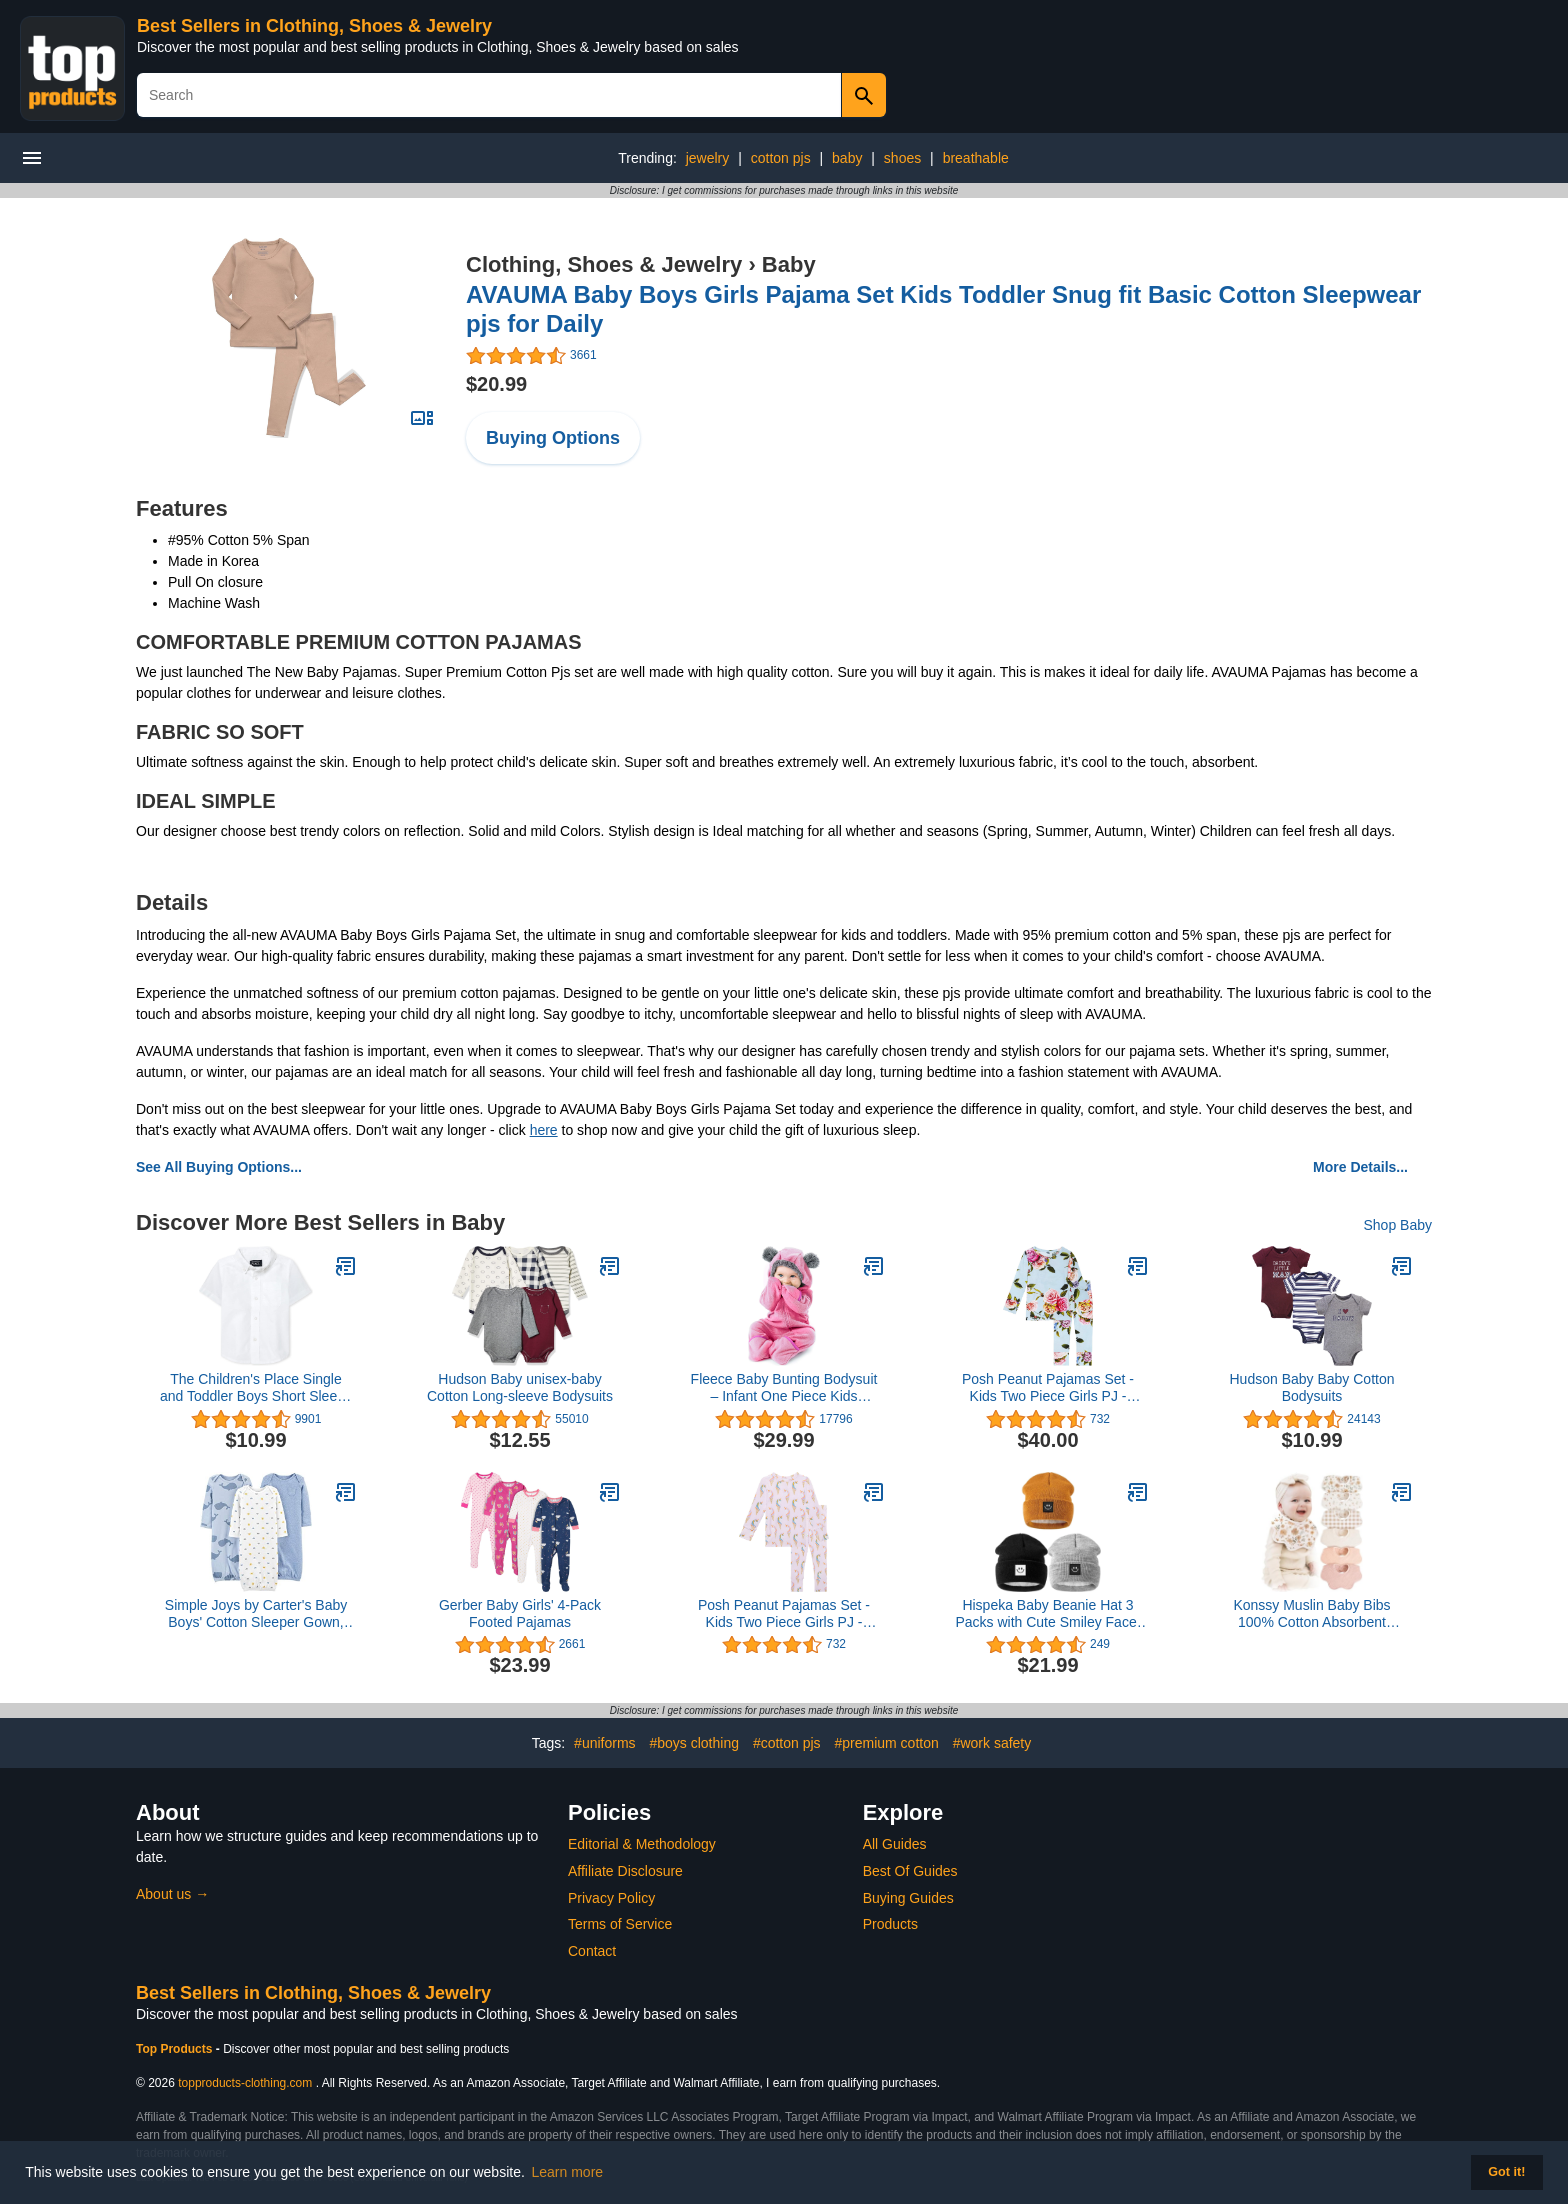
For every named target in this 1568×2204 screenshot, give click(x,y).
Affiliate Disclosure (625, 1871)
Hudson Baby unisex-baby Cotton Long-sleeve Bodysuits (520, 1387)
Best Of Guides (910, 1871)
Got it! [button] (1506, 2172)
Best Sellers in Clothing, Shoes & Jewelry (314, 26)
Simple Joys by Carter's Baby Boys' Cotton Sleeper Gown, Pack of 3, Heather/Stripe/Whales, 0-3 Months (256, 1614)
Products (890, 1924)
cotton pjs (781, 158)
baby (847, 158)
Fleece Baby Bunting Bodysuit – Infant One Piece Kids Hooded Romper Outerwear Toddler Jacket (784, 1388)
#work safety (992, 1743)
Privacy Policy (611, 1898)
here (544, 1130)
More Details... (1360, 1167)
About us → (172, 1894)
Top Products (176, 2049)
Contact (592, 1951)
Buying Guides (908, 1898)
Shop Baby (1398, 1225)
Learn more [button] (568, 2172)
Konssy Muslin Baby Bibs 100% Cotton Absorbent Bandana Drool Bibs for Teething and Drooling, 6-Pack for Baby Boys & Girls (1312, 1614)
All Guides (895, 1844)
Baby (789, 264)
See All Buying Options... (219, 1167)
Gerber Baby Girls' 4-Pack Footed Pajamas (520, 1613)
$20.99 (496, 384)
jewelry (708, 158)
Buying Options (553, 438)
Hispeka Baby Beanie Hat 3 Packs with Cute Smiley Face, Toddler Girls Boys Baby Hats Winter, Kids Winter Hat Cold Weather (1047, 1614)
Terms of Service (620, 1924)
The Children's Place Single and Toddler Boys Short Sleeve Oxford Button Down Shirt (256, 1388)
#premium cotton (886, 1743)
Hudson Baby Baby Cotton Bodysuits (1312, 1387)
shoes (902, 158)
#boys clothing (694, 1743)
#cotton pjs (787, 1743)
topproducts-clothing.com (245, 2083)
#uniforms (604, 1743)
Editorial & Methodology (642, 1844)
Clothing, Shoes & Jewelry (604, 264)
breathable (976, 158)
